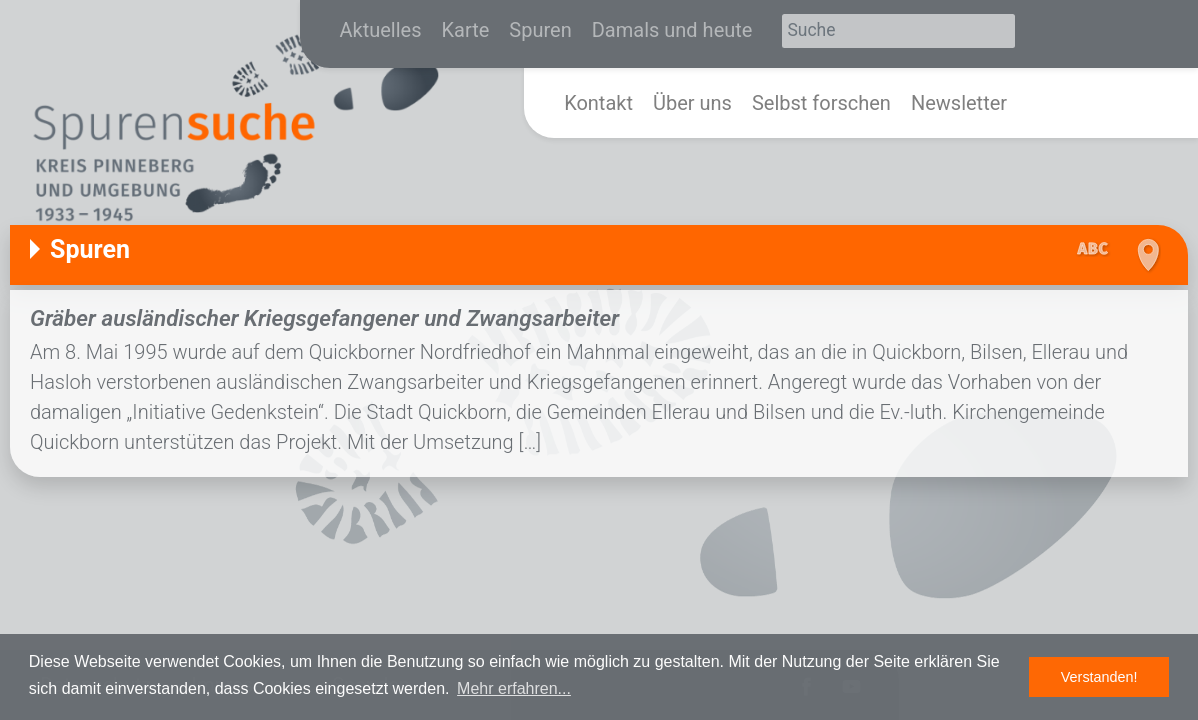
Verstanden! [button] (1099, 677)
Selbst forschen (821, 103)
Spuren (540, 30)
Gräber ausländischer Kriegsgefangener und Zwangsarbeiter (324, 318)
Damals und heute (672, 30)
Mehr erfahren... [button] (514, 688)
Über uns (692, 103)
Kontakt (598, 103)
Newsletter (959, 103)
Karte (466, 30)
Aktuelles (381, 30)
